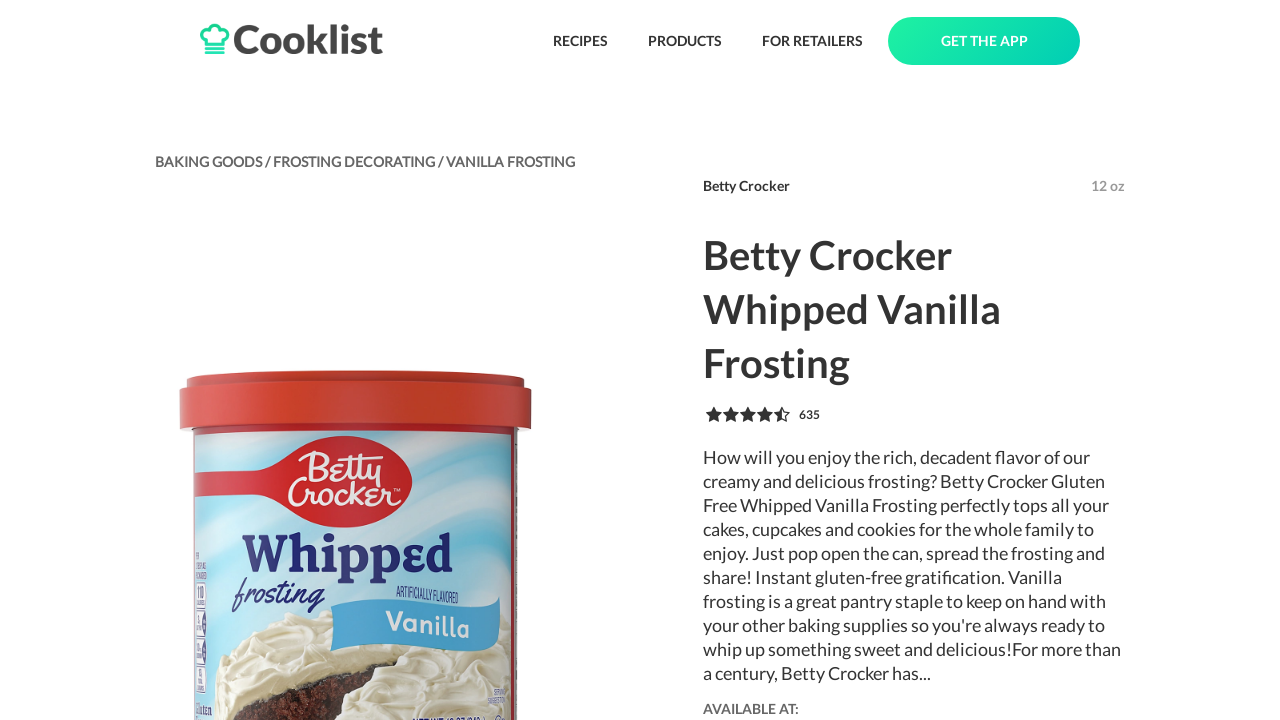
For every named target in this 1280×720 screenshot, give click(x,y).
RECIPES (580, 40)
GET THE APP (984, 40)
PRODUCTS (685, 40)
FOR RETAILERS (812, 40)
